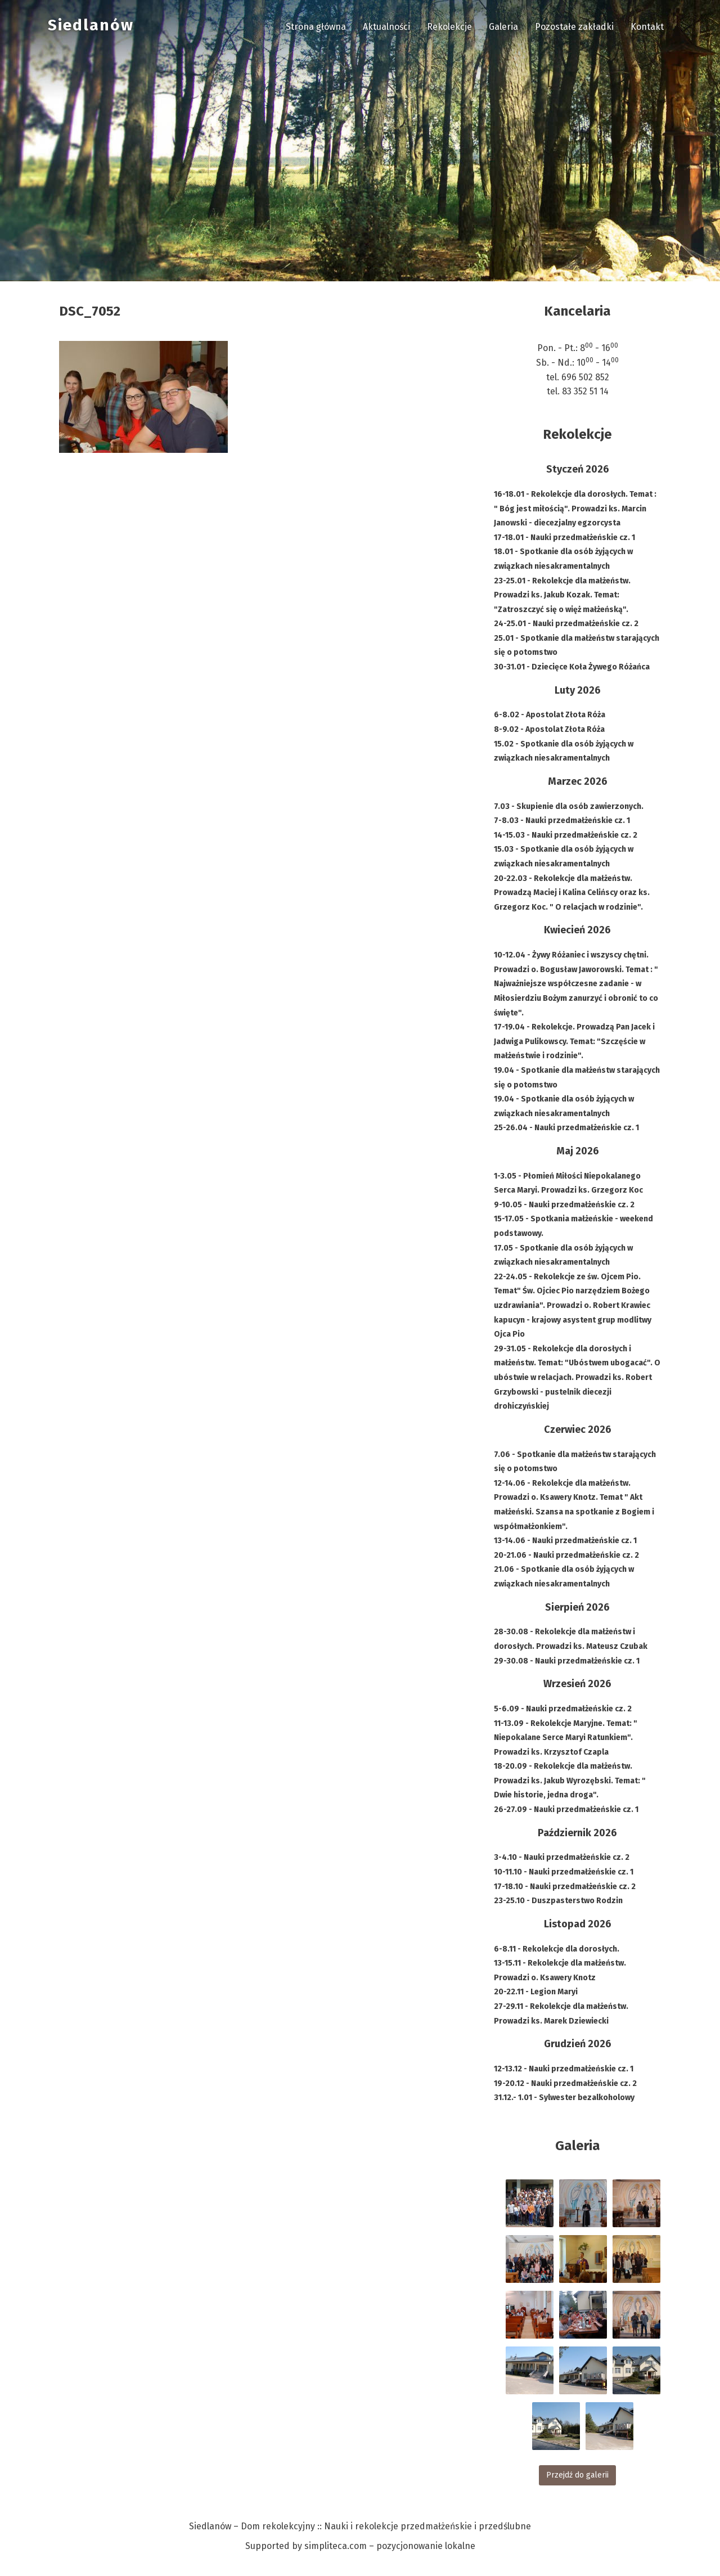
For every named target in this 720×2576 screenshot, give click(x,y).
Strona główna (316, 26)
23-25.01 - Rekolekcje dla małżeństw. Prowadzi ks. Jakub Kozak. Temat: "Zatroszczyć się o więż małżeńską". (562, 595)
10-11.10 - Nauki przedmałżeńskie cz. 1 (563, 1872)
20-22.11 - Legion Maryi (536, 1992)
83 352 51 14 (585, 391)
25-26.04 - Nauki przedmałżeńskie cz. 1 (566, 1127)
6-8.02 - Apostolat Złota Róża (549, 715)
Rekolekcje (449, 26)
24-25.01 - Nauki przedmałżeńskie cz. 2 (566, 623)
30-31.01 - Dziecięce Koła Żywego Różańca (572, 667)
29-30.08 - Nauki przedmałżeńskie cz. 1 (567, 1661)
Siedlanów (91, 25)
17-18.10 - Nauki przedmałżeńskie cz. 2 (565, 1886)
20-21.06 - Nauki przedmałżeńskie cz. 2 (566, 1555)
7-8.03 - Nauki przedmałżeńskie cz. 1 (562, 820)
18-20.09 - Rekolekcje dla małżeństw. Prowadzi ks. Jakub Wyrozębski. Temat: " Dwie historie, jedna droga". (570, 1780)
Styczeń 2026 (577, 469)
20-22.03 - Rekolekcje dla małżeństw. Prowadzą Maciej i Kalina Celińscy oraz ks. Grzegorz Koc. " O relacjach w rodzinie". (572, 893)
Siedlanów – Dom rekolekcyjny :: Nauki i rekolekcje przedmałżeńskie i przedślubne (360, 2526)
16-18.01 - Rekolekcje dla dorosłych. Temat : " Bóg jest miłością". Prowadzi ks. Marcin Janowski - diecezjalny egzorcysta (575, 508)
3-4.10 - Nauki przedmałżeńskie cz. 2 (561, 1857)
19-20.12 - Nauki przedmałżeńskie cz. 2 (565, 2083)
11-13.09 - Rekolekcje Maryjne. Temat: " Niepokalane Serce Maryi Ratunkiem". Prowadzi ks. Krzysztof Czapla (565, 1738)
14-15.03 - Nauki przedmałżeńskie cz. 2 (565, 835)
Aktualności (386, 26)
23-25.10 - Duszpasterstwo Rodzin (558, 1900)
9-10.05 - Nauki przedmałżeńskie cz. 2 (564, 1205)
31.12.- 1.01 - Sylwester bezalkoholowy (564, 2097)
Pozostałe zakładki (574, 26)
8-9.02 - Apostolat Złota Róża (549, 729)
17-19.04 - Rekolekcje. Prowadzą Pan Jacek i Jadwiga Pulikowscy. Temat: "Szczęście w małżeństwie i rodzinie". (574, 1041)
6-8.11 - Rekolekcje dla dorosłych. (556, 1949)
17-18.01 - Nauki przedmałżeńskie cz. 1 (564, 537)
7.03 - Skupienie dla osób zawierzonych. (569, 806)
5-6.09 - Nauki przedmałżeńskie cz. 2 (563, 1709)
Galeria (503, 26)
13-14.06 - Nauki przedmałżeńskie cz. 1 (565, 1540)
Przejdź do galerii (577, 2475)
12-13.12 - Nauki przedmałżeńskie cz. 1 (563, 2069)
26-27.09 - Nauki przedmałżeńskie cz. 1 (566, 1809)
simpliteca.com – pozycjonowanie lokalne (389, 2546)
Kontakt (647, 26)
